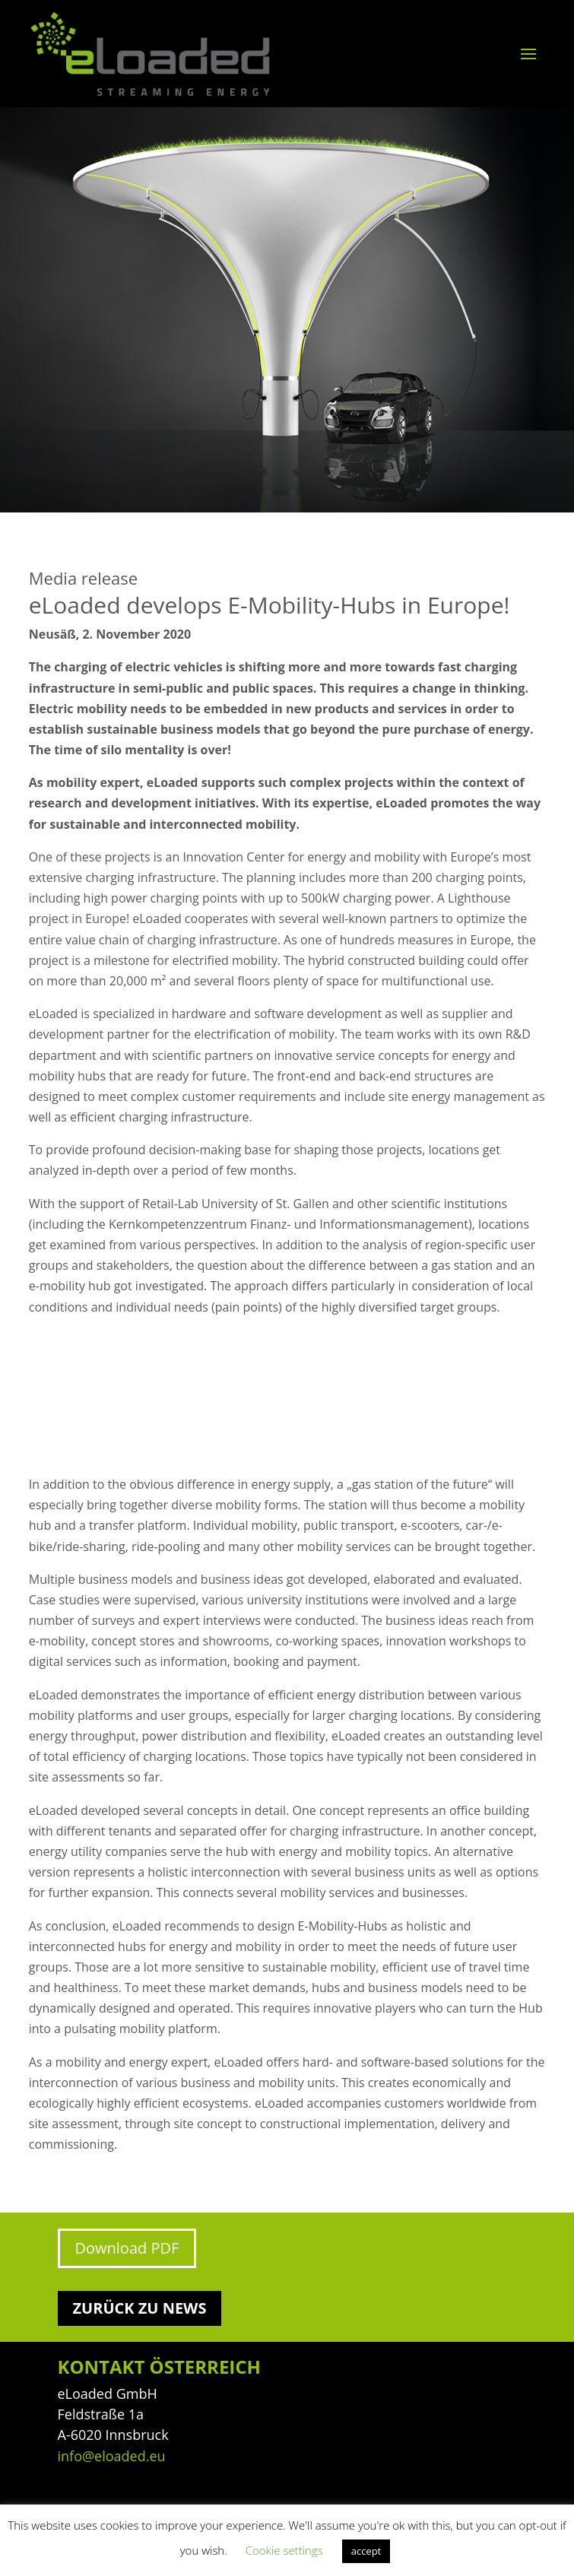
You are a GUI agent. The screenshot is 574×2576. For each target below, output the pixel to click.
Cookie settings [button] (284, 2550)
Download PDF (127, 2248)
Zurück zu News (140, 2308)
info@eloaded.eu (112, 2456)
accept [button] (366, 2551)
